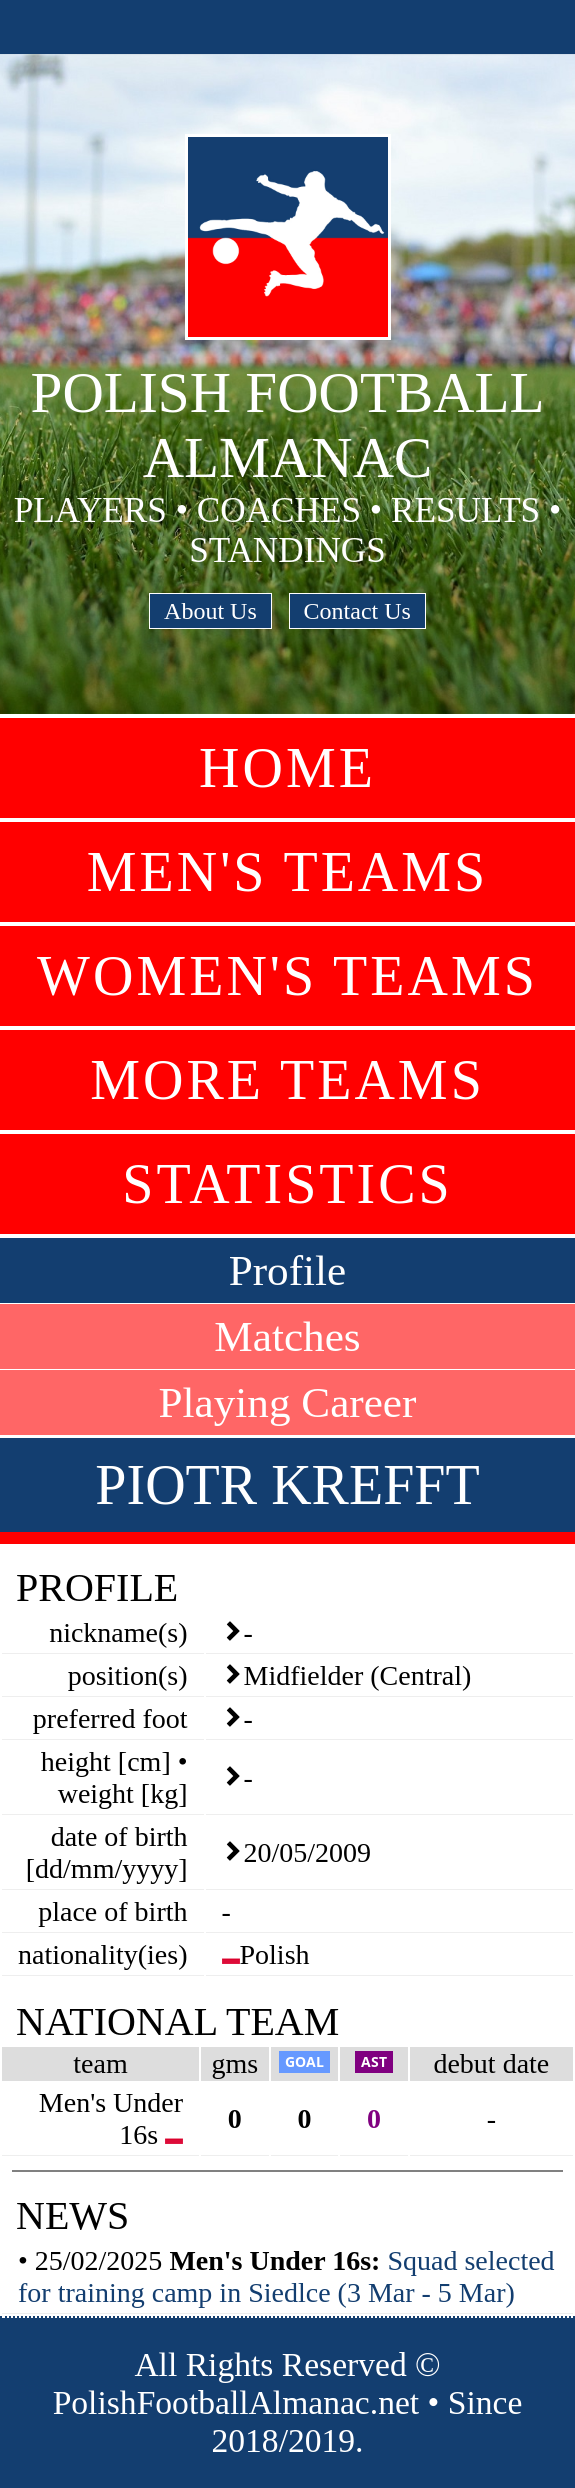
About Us (210, 611)
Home (287, 768)
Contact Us (357, 611)
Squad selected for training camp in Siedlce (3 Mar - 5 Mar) (286, 2276)
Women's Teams (287, 976)
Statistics (287, 1184)
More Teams (287, 1080)
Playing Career (288, 1402)
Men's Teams (287, 872)
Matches (287, 1336)
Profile (288, 1270)
